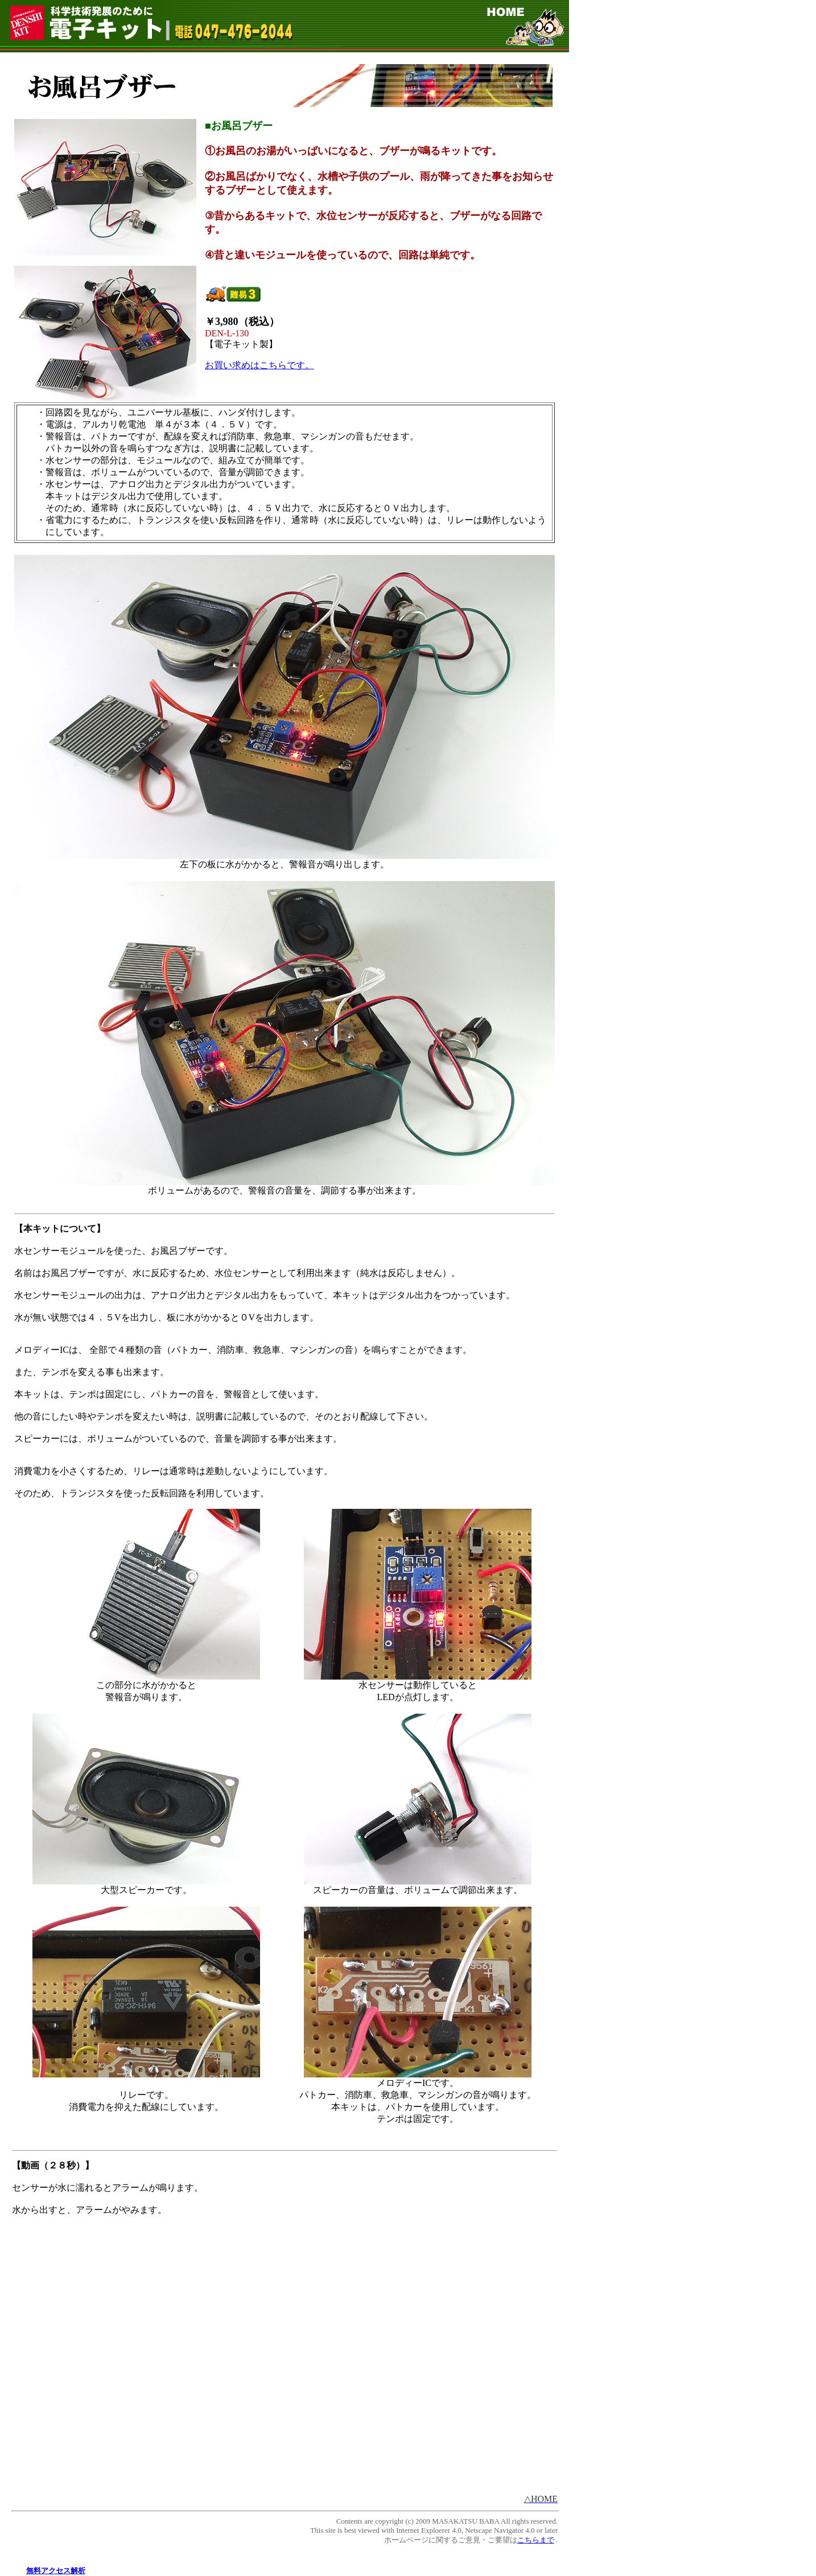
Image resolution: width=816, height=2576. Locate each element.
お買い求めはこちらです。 (259, 365)
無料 (33, 2570)
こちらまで (535, 2540)
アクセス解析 (63, 2570)
